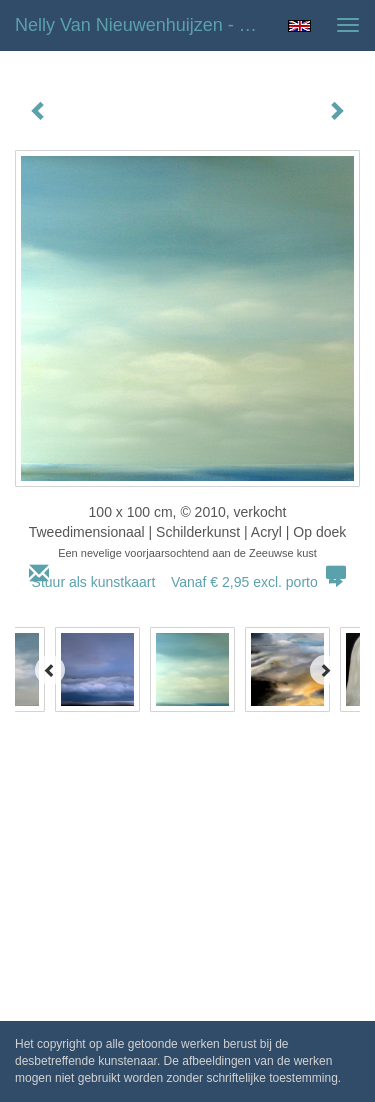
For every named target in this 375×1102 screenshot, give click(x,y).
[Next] (325, 670)
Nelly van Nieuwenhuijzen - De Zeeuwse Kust (143, 25)
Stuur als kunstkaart (188, 582)
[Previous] (50, 670)
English (299, 26)
